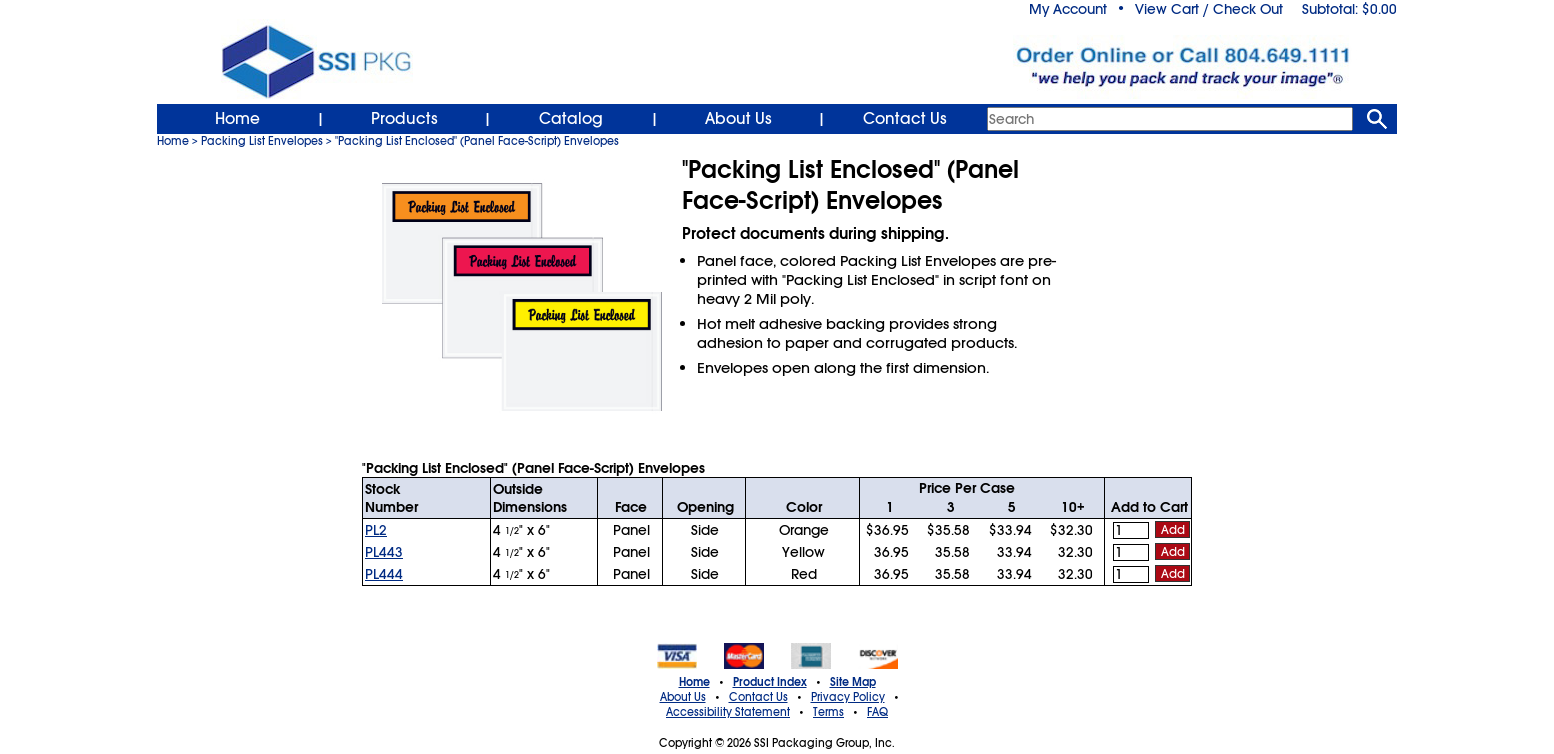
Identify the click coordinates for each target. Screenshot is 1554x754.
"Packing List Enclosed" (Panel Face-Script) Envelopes (477, 141)
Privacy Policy (848, 697)
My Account (1068, 9)
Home (237, 119)
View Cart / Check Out (1209, 9)
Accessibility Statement (728, 712)
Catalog (571, 119)
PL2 (376, 530)
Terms (828, 712)
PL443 (384, 552)
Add (1173, 530)
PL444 (384, 574)
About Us (738, 119)
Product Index (770, 682)
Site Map (853, 682)
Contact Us (905, 119)
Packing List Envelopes (262, 141)
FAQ (877, 712)
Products (404, 119)
